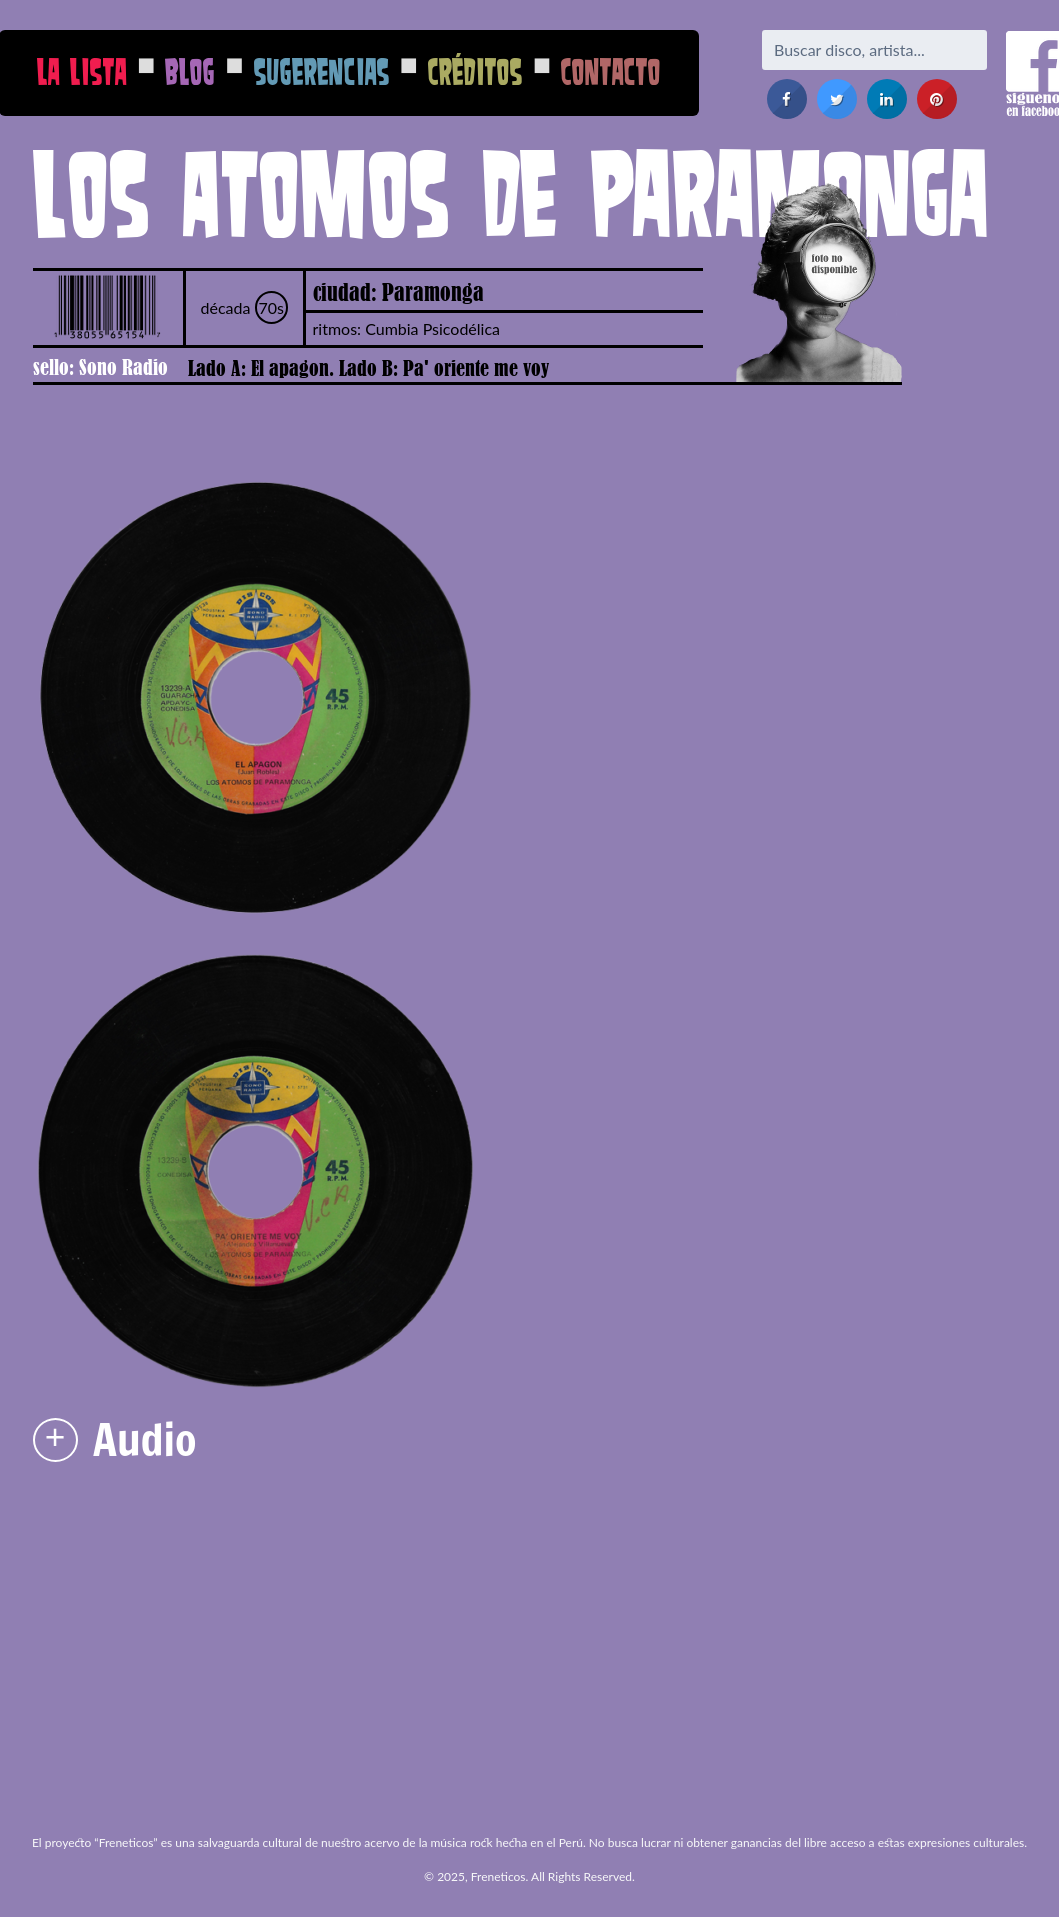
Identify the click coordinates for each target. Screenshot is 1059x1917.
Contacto (611, 71)
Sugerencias (322, 71)
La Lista (82, 71)
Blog (190, 71)
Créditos (475, 71)
